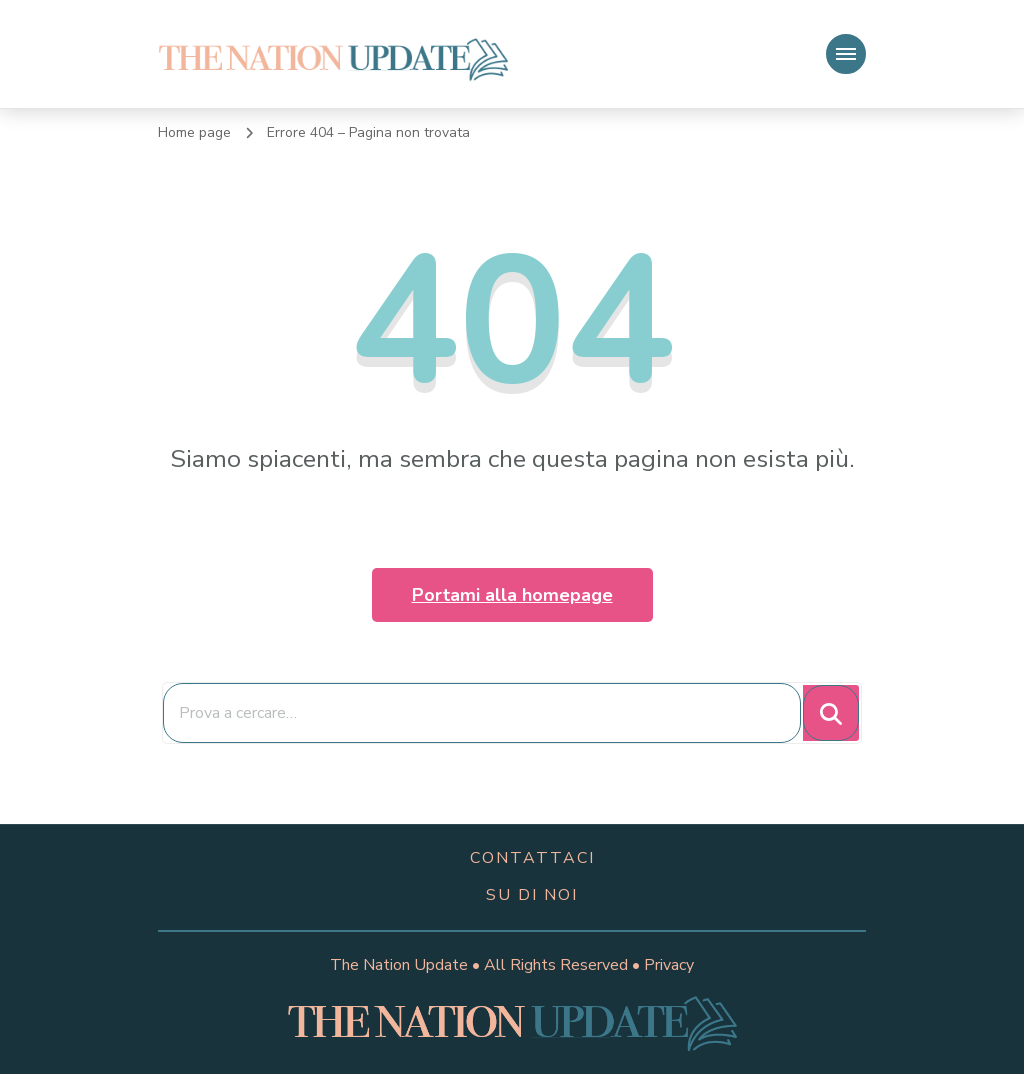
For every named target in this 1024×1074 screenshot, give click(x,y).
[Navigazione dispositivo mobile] (846, 54)
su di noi (532, 895)
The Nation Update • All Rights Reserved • (487, 965)
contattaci (532, 858)
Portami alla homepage (512, 595)
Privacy (669, 965)
